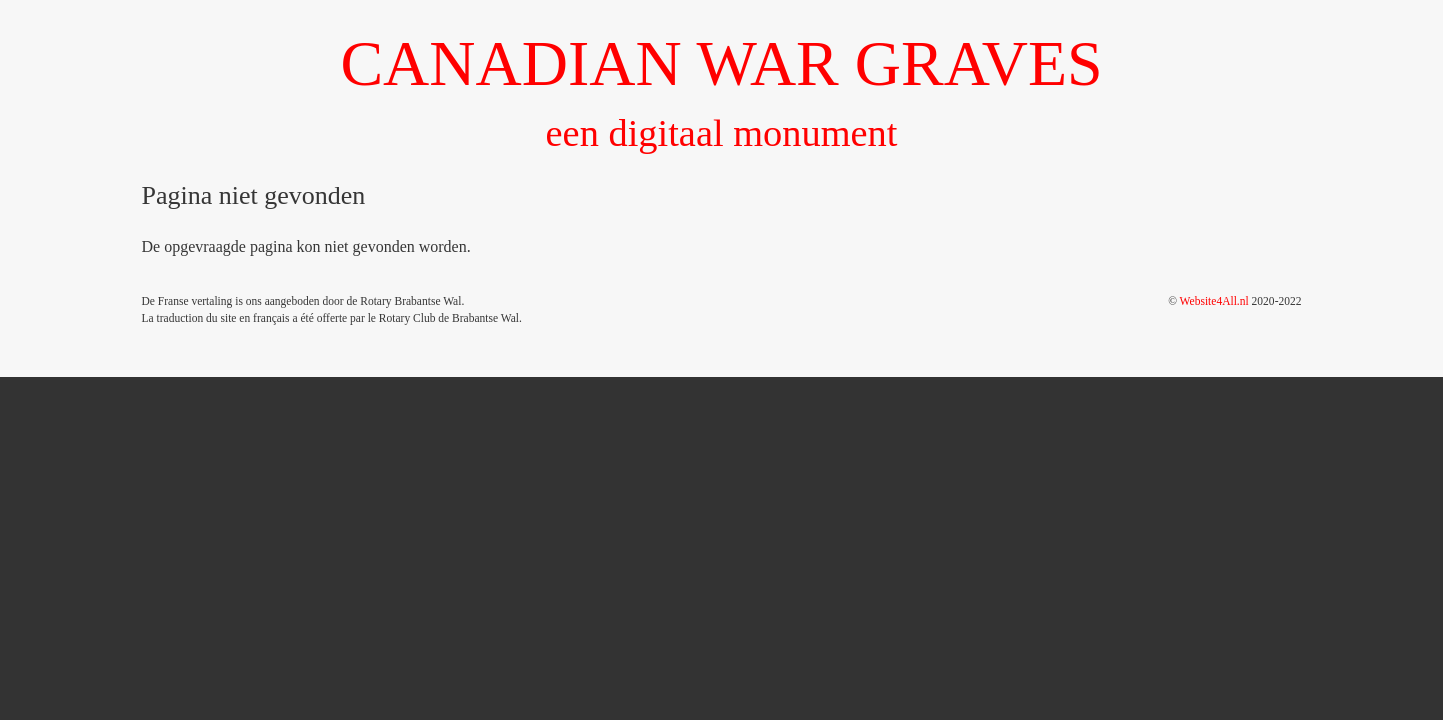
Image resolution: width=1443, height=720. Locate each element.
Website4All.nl (1214, 301)
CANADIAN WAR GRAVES (721, 63)
